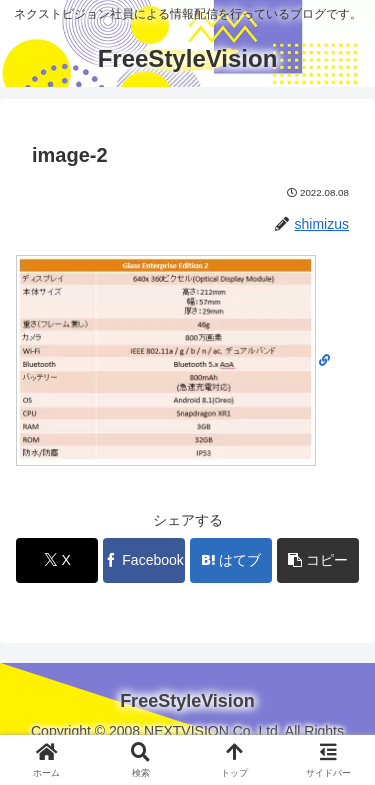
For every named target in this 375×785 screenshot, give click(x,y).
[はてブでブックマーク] (231, 560)
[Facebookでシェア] (144, 560)
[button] (318, 560)
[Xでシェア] (57, 560)
